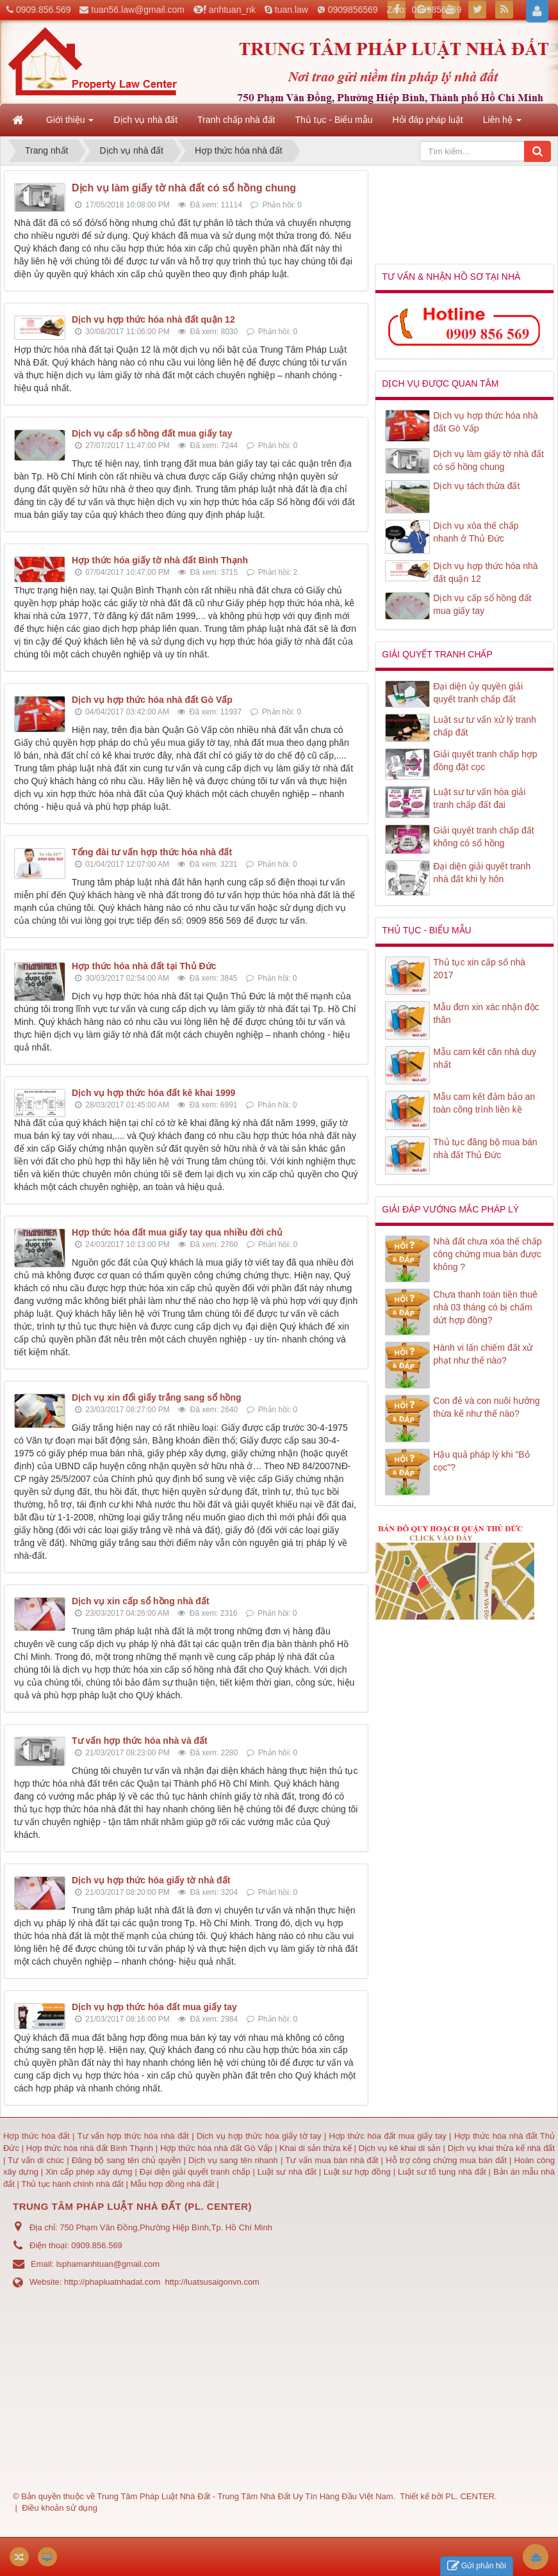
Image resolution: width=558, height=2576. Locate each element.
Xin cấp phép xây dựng (89, 2172)
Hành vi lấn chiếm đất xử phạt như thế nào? (482, 1353)
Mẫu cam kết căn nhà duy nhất (484, 1058)
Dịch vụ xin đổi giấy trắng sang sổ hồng (157, 1397)
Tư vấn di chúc (37, 2160)
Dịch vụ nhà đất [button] (145, 120)
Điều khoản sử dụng (59, 2508)
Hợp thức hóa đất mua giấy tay (388, 2136)
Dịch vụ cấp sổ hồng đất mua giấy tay (152, 433)
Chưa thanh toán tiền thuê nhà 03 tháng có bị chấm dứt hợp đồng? (485, 1307)
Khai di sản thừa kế (315, 2148)
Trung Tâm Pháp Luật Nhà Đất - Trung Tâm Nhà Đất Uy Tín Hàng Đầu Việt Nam (245, 2496)
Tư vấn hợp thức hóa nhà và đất (140, 1740)
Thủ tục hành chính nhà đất (73, 2184)
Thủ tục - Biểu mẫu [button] (333, 120)
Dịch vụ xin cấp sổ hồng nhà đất (140, 1601)
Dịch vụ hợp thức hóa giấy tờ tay (258, 2136)
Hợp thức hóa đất (36, 2136)
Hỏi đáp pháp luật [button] (428, 120)
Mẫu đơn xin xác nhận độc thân (486, 1013)
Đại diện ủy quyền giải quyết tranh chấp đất (478, 692)
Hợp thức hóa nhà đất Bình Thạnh (91, 2148)
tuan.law (291, 9)
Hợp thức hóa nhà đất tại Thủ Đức (144, 966)
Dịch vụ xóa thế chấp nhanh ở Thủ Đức (475, 531)
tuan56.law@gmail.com (138, 9)
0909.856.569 (43, 9)
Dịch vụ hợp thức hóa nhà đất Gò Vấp (152, 700)
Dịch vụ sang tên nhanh (234, 2160)
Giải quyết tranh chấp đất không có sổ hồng (483, 836)
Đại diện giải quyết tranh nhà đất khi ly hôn (481, 872)
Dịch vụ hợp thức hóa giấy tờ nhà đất (151, 1880)
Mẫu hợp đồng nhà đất (172, 2184)
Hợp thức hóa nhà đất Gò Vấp (216, 2148)
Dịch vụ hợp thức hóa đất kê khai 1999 (153, 1093)
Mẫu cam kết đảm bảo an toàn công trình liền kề (484, 1103)
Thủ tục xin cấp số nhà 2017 (479, 968)
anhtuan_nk (232, 9)
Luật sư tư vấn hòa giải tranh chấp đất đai (479, 798)
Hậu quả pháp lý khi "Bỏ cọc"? (481, 1460)
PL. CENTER (470, 2496)
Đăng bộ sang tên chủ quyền (128, 2160)
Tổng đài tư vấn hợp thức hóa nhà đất (152, 852)
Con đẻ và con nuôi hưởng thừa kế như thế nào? (486, 1407)
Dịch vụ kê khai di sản (401, 2148)
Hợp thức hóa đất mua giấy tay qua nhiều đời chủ (177, 1232)
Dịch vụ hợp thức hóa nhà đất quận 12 (153, 319)
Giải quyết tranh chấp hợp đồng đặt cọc (485, 760)
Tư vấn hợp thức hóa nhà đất (133, 2136)
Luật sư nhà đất (285, 2172)
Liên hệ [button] (502, 124)
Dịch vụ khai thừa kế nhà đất (501, 2148)
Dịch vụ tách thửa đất (476, 486)
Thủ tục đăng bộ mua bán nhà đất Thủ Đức (485, 1148)
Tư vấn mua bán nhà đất (333, 2160)
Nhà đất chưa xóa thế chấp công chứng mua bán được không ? (487, 1254)
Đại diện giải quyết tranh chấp (196, 2172)
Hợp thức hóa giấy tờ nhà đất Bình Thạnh (160, 560)
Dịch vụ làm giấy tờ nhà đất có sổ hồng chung (184, 187)
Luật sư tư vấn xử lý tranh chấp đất (484, 725)
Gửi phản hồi (476, 2566)
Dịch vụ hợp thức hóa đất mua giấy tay (154, 2007)
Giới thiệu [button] (70, 124)
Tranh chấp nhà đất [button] (236, 120)
